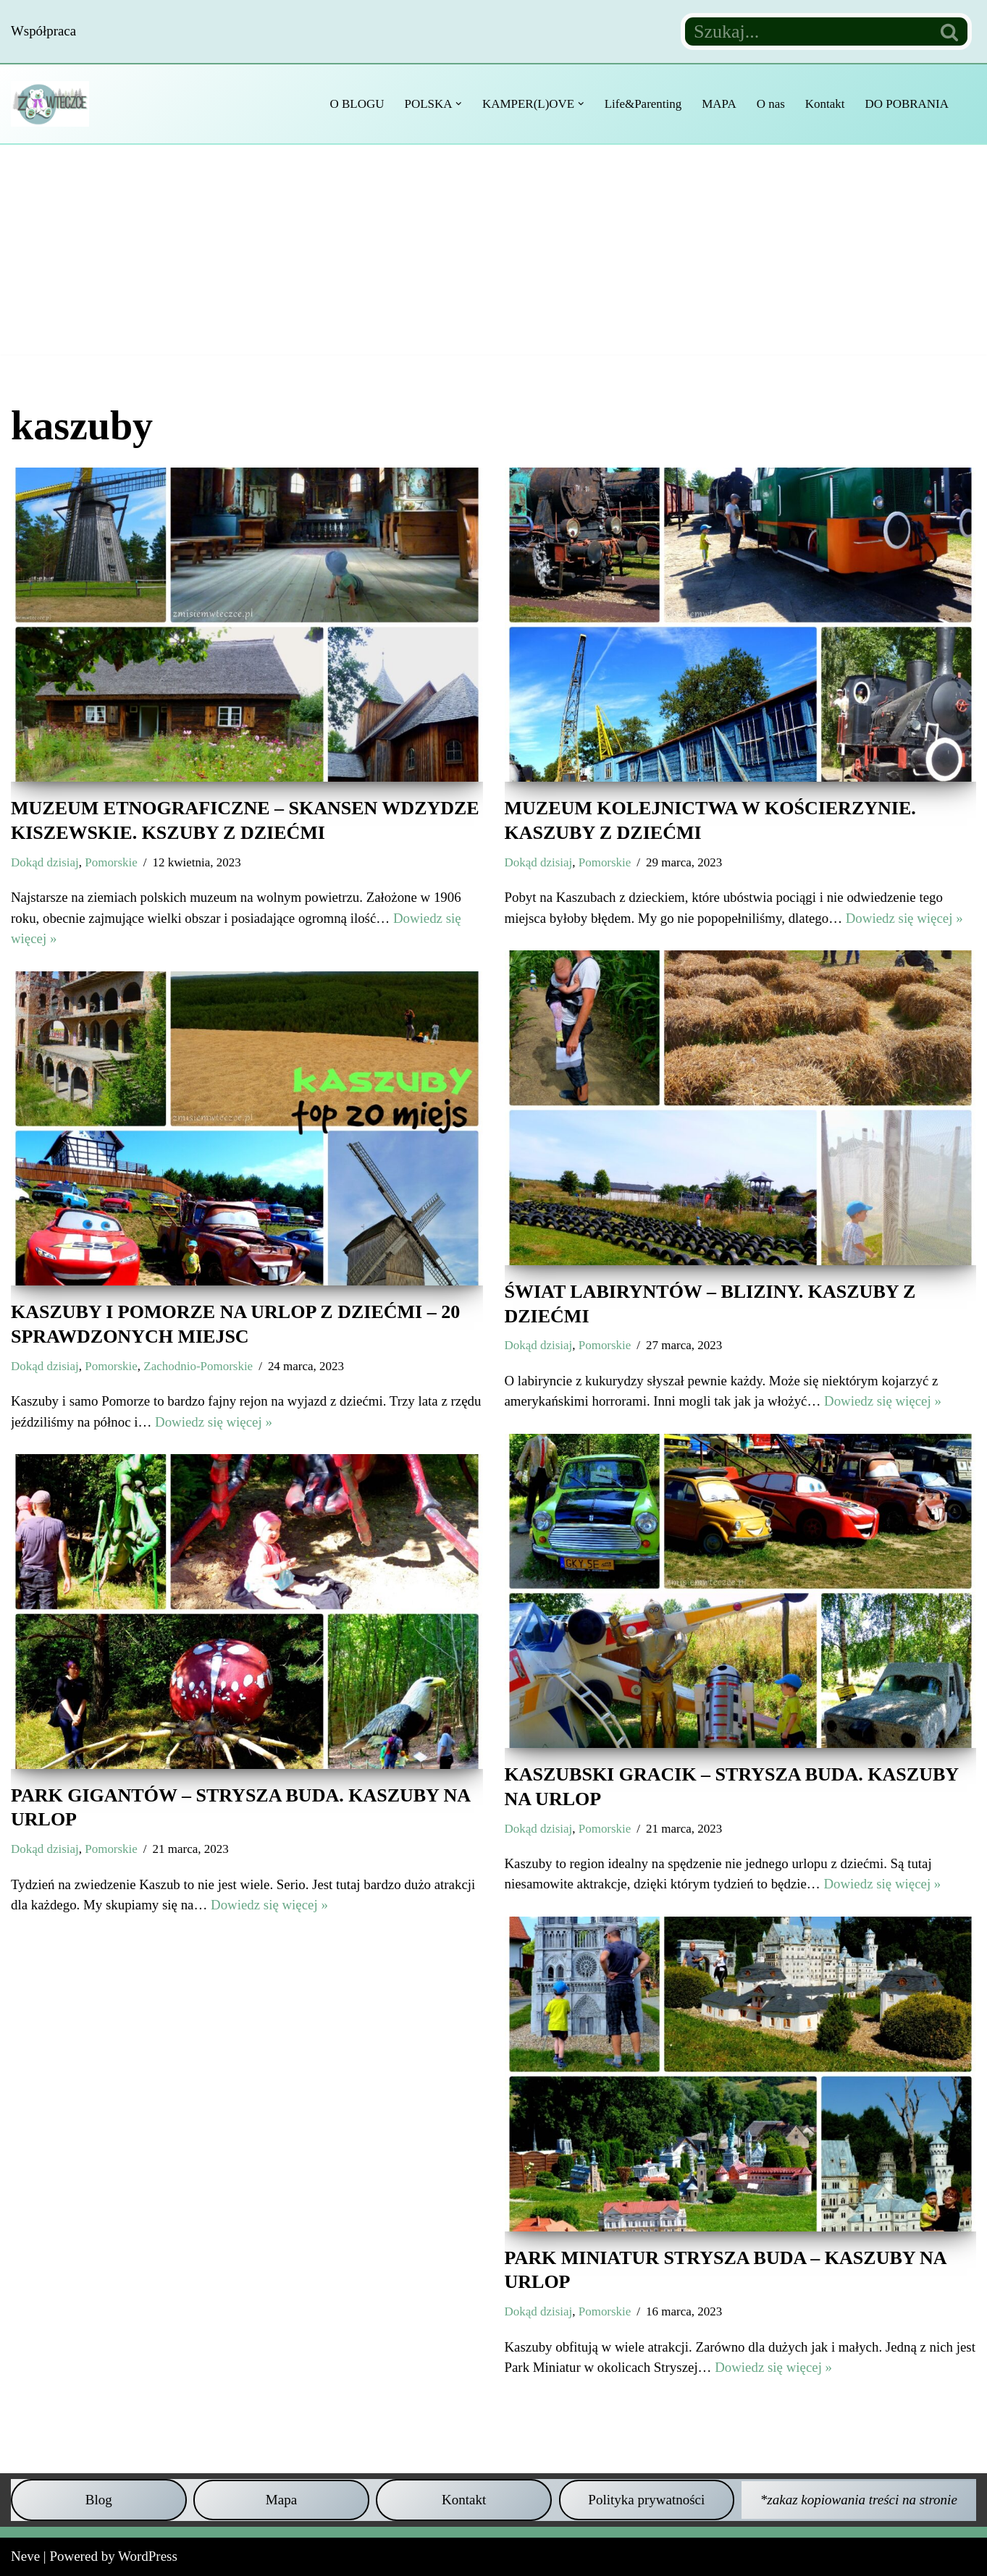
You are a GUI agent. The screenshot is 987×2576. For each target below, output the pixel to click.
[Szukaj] (806, 31)
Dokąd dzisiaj (45, 862)
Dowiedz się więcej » (907, 918)
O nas (769, 104)
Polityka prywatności (646, 2499)
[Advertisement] (493, 253)
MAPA (717, 104)
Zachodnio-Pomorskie (200, 1366)
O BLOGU (354, 104)
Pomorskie (111, 862)
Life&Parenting (641, 104)
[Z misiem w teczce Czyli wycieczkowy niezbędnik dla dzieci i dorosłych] (53, 103)
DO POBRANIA (907, 104)
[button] (456, 104)
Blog (98, 2499)
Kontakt (824, 104)
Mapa (281, 2499)
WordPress (147, 2556)
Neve (25, 2556)
